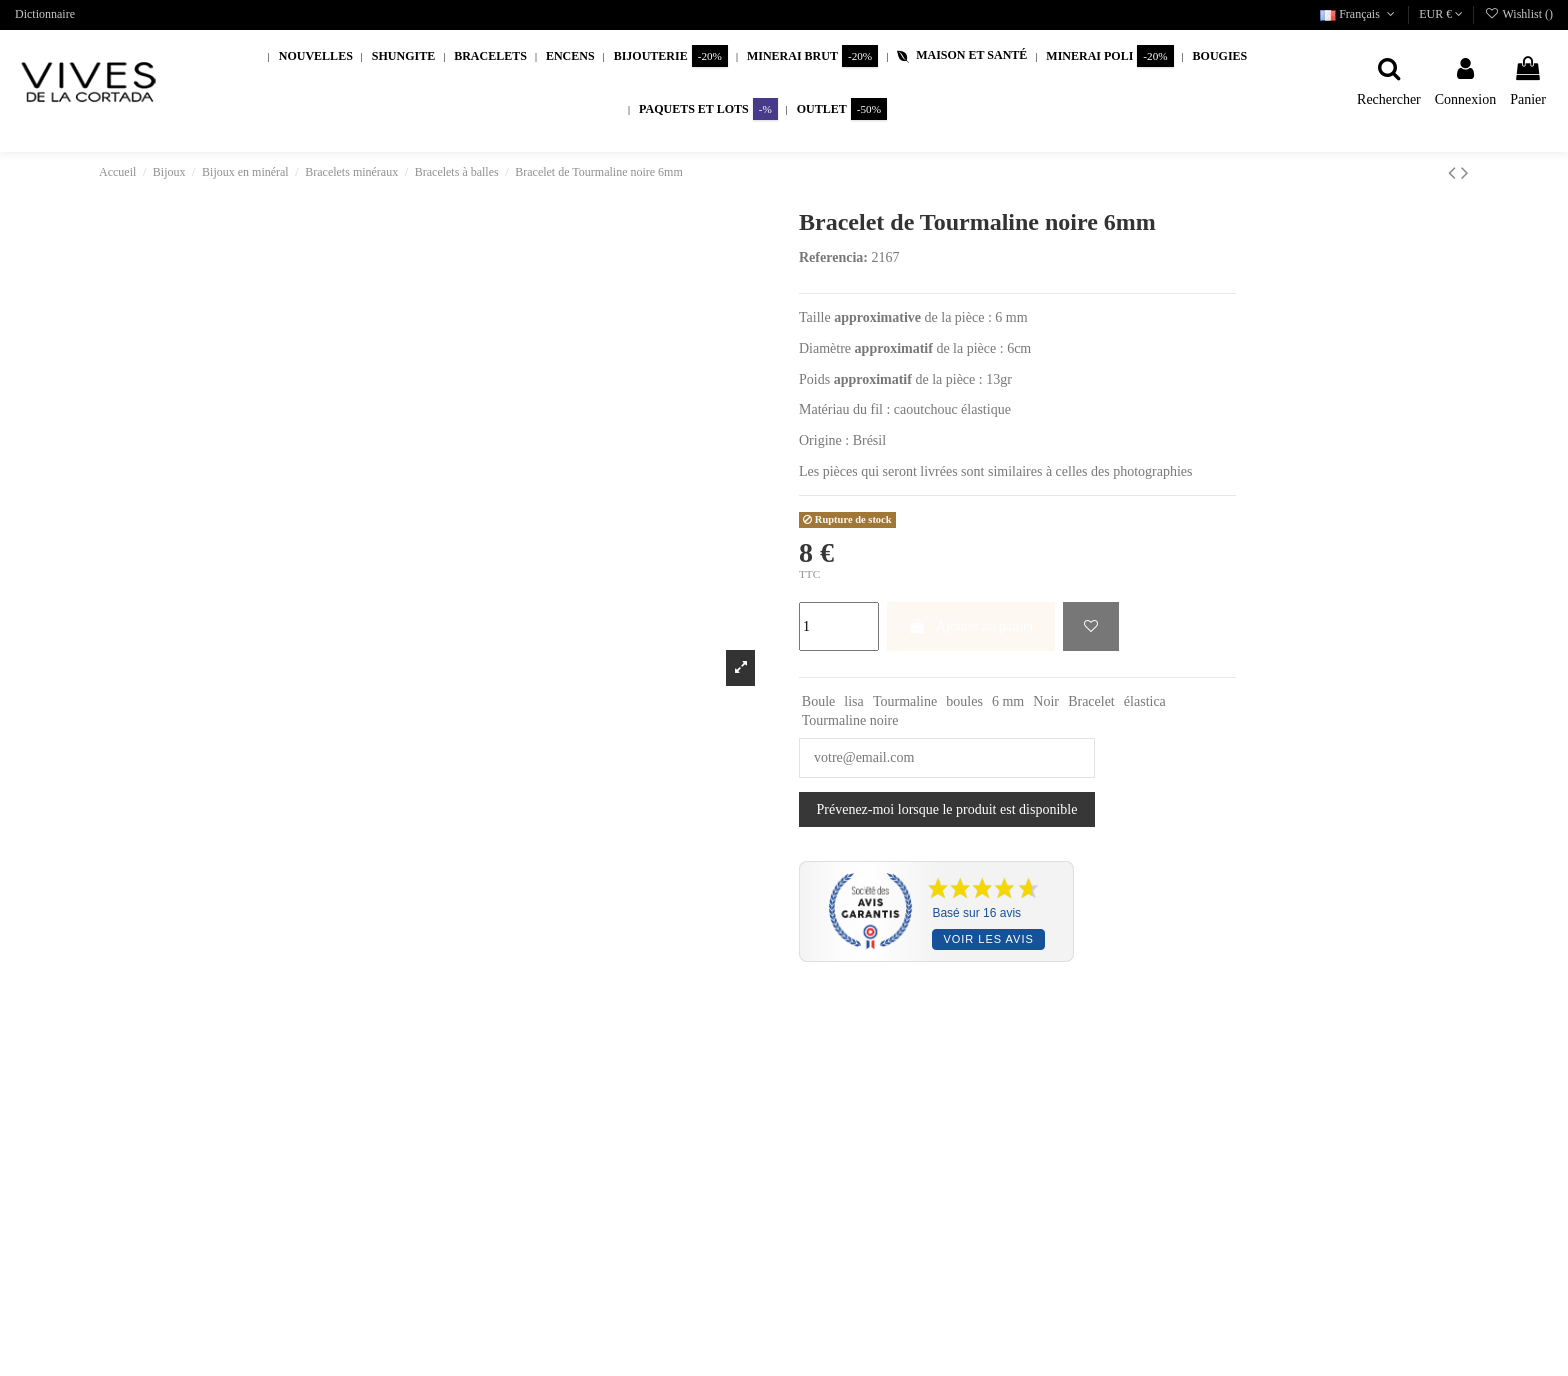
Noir (1046, 701)
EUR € (1441, 14)
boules (964, 701)
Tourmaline (905, 701)
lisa (853, 701)
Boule (818, 701)
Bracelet (1091, 701)
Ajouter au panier (971, 626)
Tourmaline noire (850, 720)
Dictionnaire (45, 14)
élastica (1145, 701)
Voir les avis (988, 939)
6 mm (1008, 701)
